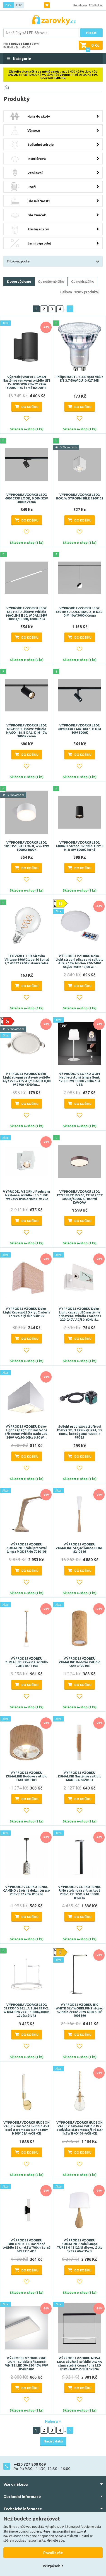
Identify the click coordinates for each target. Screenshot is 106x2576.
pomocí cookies (30, 2531)
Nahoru (53, 2421)
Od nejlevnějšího (51, 281)
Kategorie (21, 59)
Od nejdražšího (82, 281)
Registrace (80, 5)
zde (61, 2540)
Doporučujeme (19, 281)
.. (65, 309)
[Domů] (6, 87)
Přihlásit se (96, 5)
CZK (9, 5)
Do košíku (30, 407)
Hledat (91, 33)
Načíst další (53, 2441)
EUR (19, 5)
